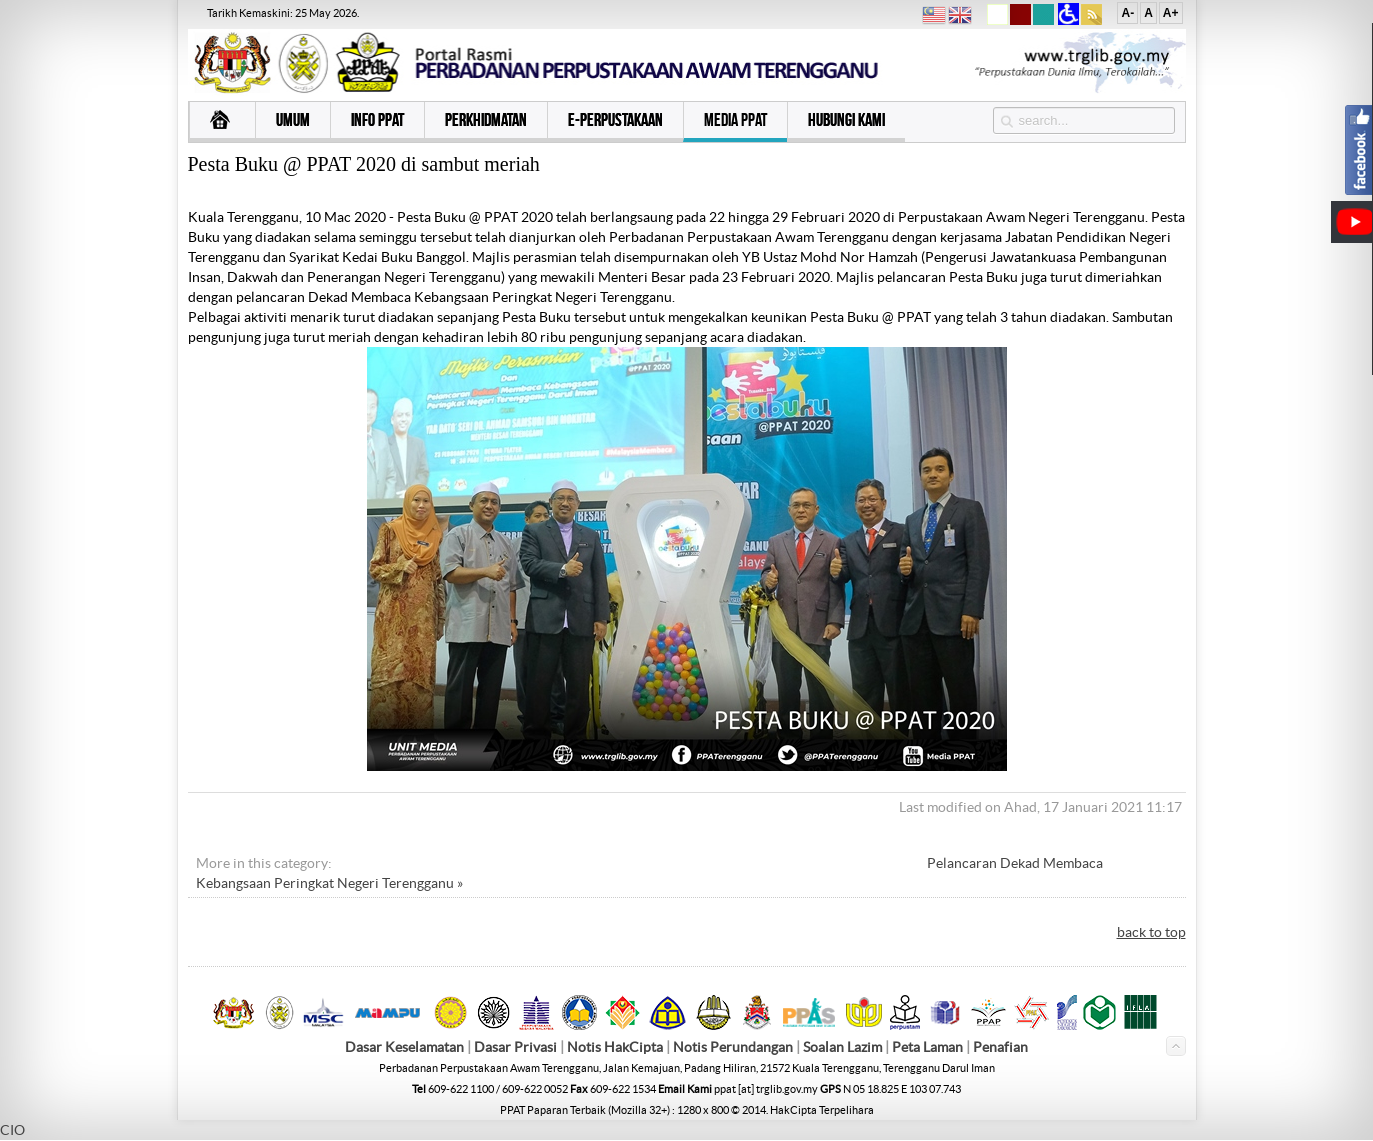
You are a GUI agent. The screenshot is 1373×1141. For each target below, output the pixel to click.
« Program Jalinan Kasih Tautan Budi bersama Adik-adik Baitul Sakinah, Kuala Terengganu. (625, 863)
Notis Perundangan (733, 1047)
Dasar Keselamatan (404, 1047)
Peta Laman (929, 1047)
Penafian (1000, 1047)
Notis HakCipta (615, 1047)
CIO (12, 1130)
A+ (1171, 13)
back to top (1151, 932)
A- (1127, 13)
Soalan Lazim (842, 1047)
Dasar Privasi (515, 1047)
